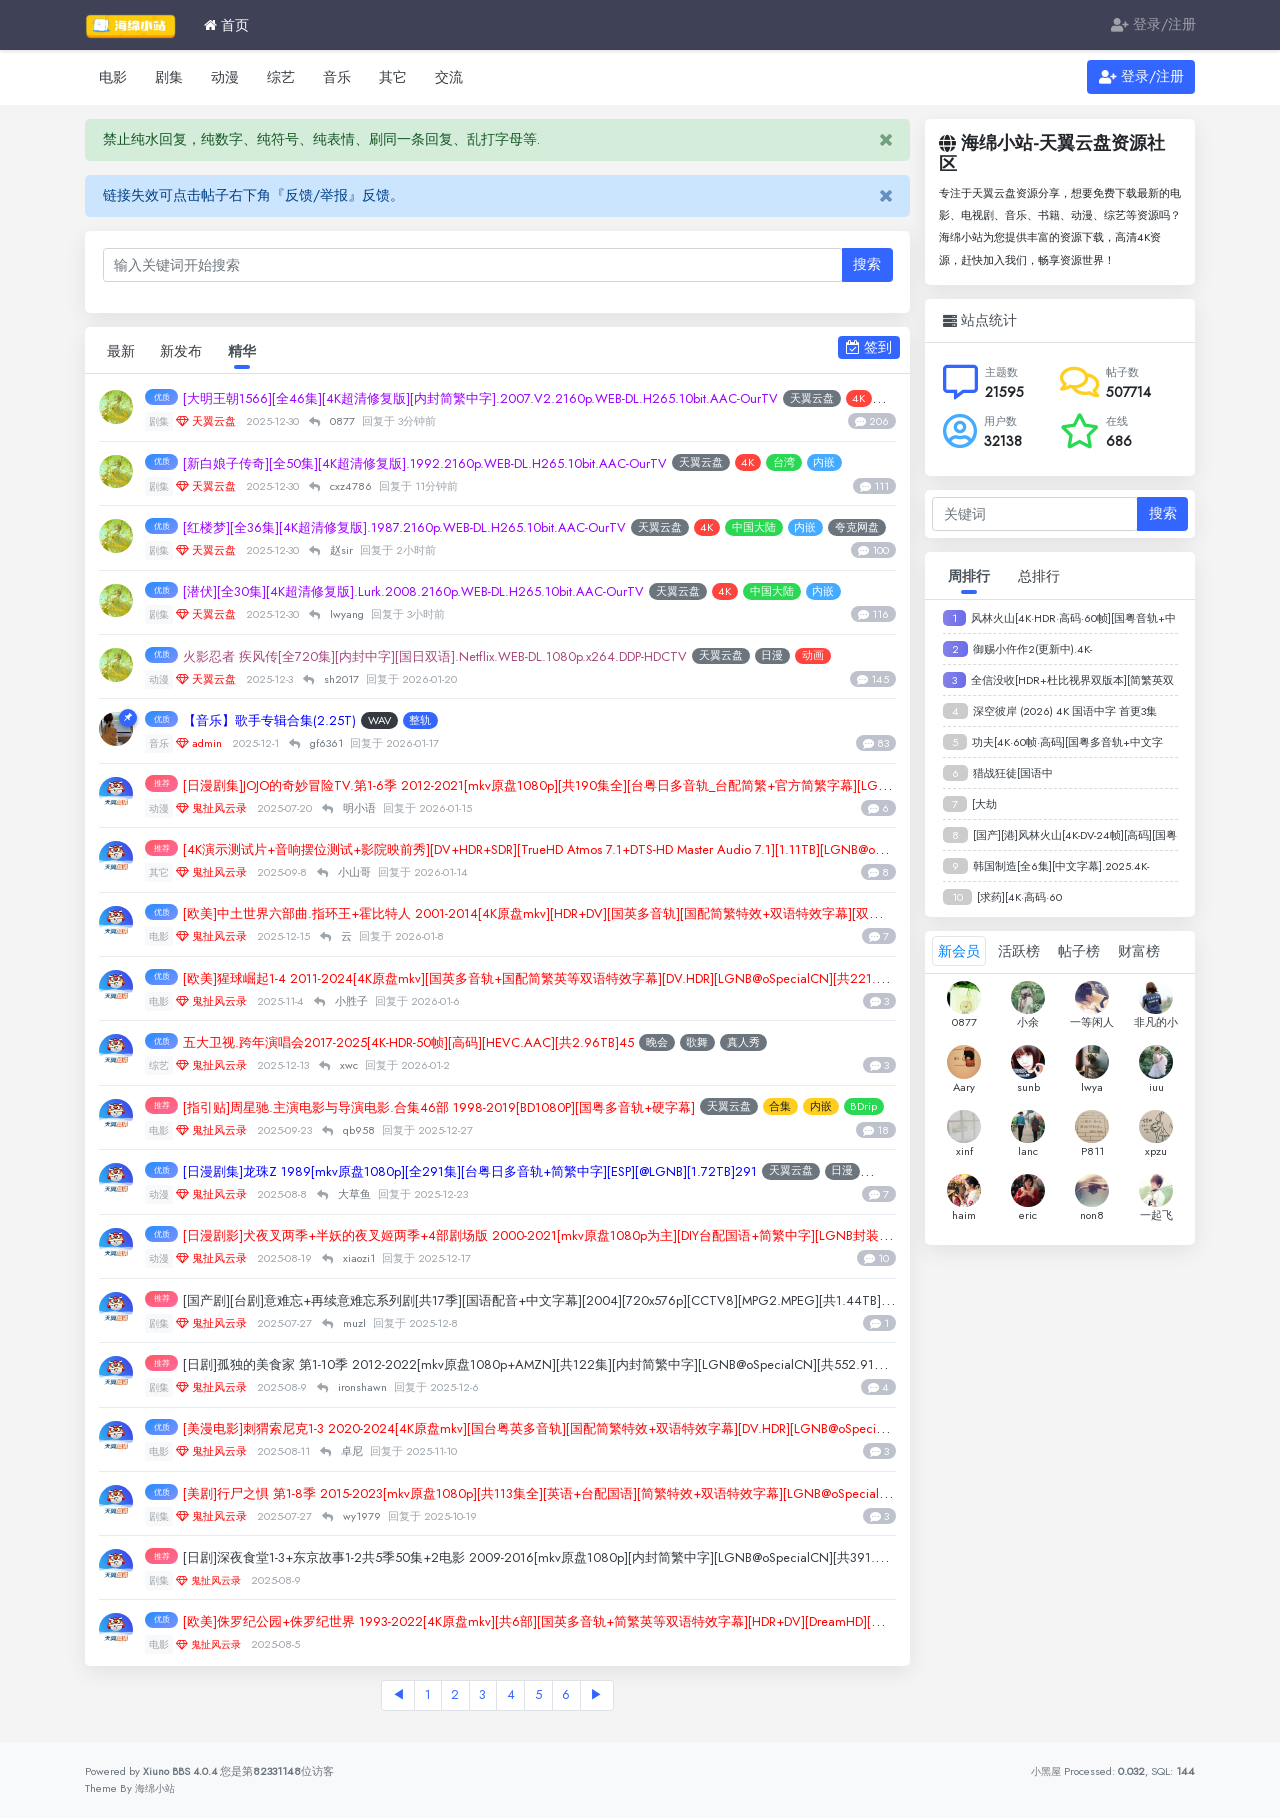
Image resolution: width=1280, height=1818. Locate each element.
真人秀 (820, 1043)
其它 (393, 77)
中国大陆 (824, 528)
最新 (122, 351)
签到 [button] (869, 347)
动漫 (225, 77)
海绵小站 (157, 1788)
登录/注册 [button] (1141, 77)
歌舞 (775, 1043)
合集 (864, 1107)
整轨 (448, 721)
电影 (113, 77)
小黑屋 (1044, 1771)
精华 (248, 351)
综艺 (281, 77)
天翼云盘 (779, 464)
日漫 (855, 657)
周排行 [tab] (969, 576)
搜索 (867, 264)
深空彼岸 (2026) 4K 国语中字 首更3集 (1065, 711)
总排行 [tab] (1039, 576)
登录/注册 (1153, 25)
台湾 (862, 464)
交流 (449, 77)
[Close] (885, 140)
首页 (226, 25)
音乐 (337, 77)
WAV (406, 721)
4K (826, 464)
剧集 (169, 77)
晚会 (734, 1043)
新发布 (185, 351)
